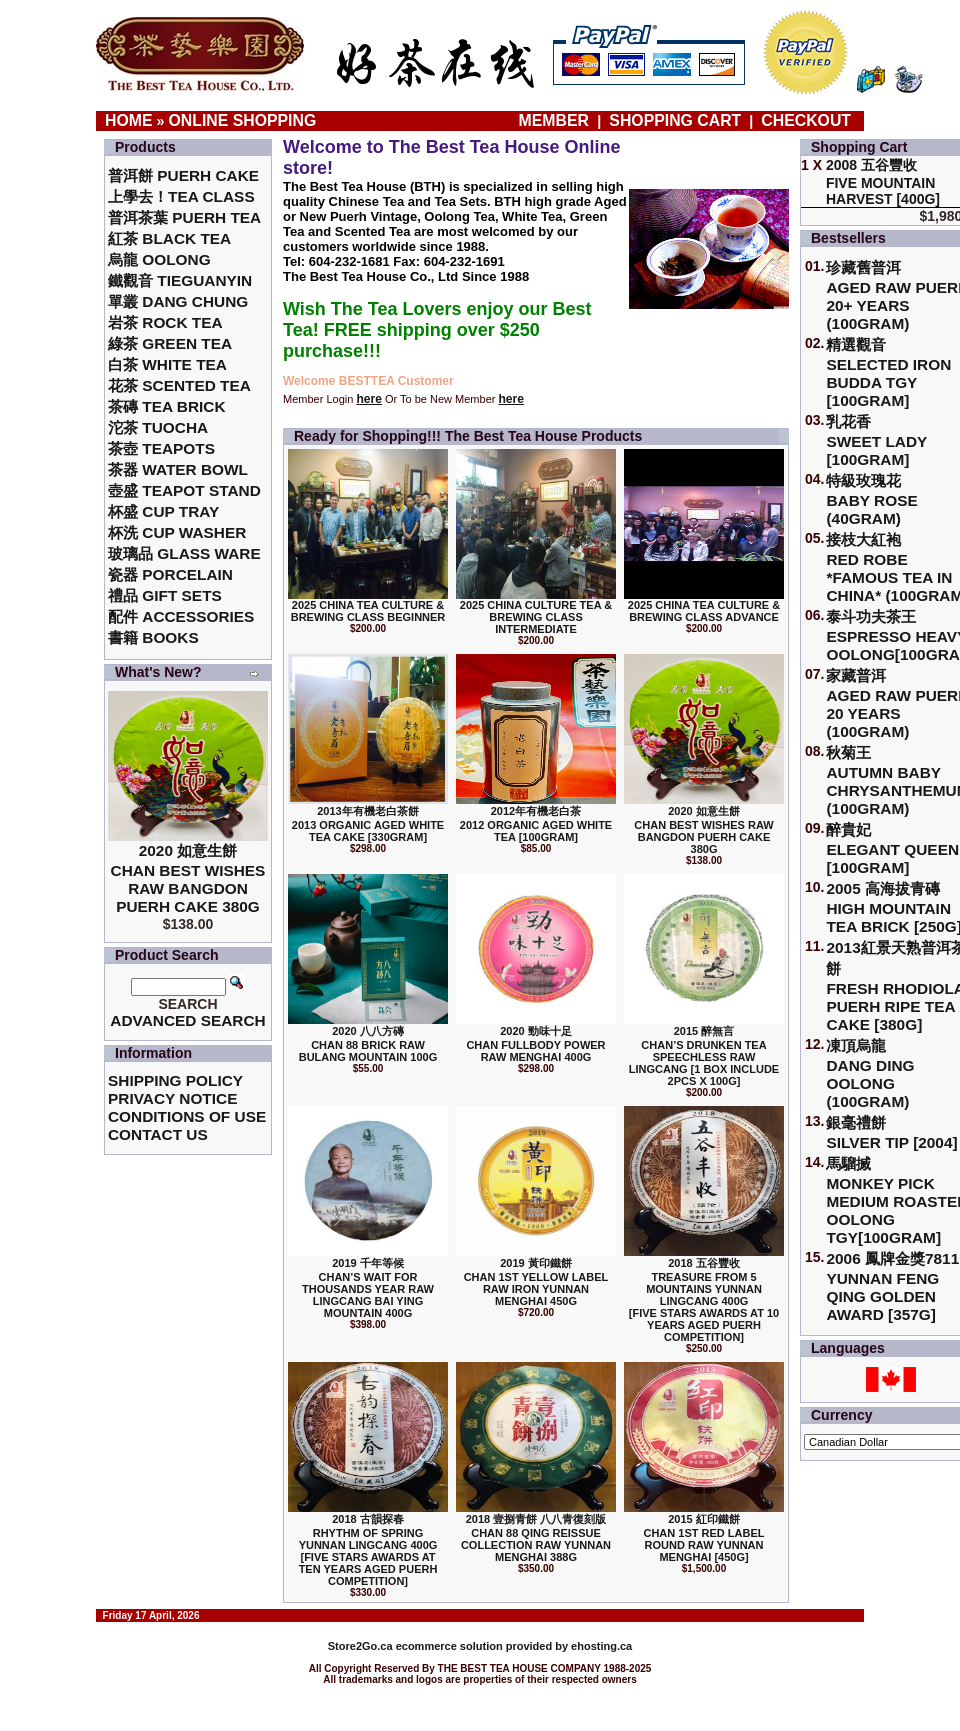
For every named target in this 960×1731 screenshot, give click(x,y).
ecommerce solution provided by (449, 1646)
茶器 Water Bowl (178, 469)
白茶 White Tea (167, 364)
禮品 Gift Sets (165, 595)
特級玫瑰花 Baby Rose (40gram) (871, 499)
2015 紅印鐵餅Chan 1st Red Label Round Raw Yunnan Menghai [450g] (703, 1538)
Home (129, 120)
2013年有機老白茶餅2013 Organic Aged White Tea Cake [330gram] (368, 824)
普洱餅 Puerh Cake (183, 175)
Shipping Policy (175, 1080)
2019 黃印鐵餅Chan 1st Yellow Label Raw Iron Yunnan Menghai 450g (536, 1282)
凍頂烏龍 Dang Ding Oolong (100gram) (870, 1073)
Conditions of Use (187, 1116)
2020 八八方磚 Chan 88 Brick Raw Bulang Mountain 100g (368, 1044)
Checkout (806, 120)
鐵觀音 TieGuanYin (180, 280)
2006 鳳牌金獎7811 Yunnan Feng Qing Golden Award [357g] (892, 1286)
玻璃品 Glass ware (184, 553)
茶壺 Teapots (161, 448)
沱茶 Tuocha (158, 427)
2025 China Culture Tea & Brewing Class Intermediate (536, 617)
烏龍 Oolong (159, 259)
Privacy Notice (172, 1098)
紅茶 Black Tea (169, 238)
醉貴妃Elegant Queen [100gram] (892, 848)
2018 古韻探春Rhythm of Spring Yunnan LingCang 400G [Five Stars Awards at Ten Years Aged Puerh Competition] (368, 1550)
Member (556, 120)
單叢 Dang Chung (178, 301)
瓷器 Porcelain (170, 574)
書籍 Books (153, 637)
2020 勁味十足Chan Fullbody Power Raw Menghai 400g (535, 1044)
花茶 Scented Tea (179, 385)
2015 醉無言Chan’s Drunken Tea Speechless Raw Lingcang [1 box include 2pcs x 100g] (704, 1056)
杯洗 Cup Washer (177, 532)
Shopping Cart (675, 120)
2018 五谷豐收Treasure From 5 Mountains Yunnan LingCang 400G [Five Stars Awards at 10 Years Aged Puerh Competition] (704, 1300)
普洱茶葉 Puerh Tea (184, 217)
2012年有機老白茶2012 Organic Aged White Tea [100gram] (536, 824)
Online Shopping (243, 120)
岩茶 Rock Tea (165, 322)
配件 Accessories (181, 616)
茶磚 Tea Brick (167, 406)
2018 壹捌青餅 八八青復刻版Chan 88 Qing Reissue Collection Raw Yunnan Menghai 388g (536, 1538)
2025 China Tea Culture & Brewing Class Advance (704, 611)
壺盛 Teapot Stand (184, 490)
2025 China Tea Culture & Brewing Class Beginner (368, 611)
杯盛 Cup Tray (163, 511)
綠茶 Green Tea (170, 343)
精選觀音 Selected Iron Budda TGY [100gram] (888, 372)
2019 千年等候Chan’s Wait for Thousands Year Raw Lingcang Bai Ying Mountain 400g (368, 1288)
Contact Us (158, 1134)
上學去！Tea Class (181, 196)
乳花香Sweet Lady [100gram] (876, 440)
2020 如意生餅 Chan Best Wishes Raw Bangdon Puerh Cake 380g (188, 878)
